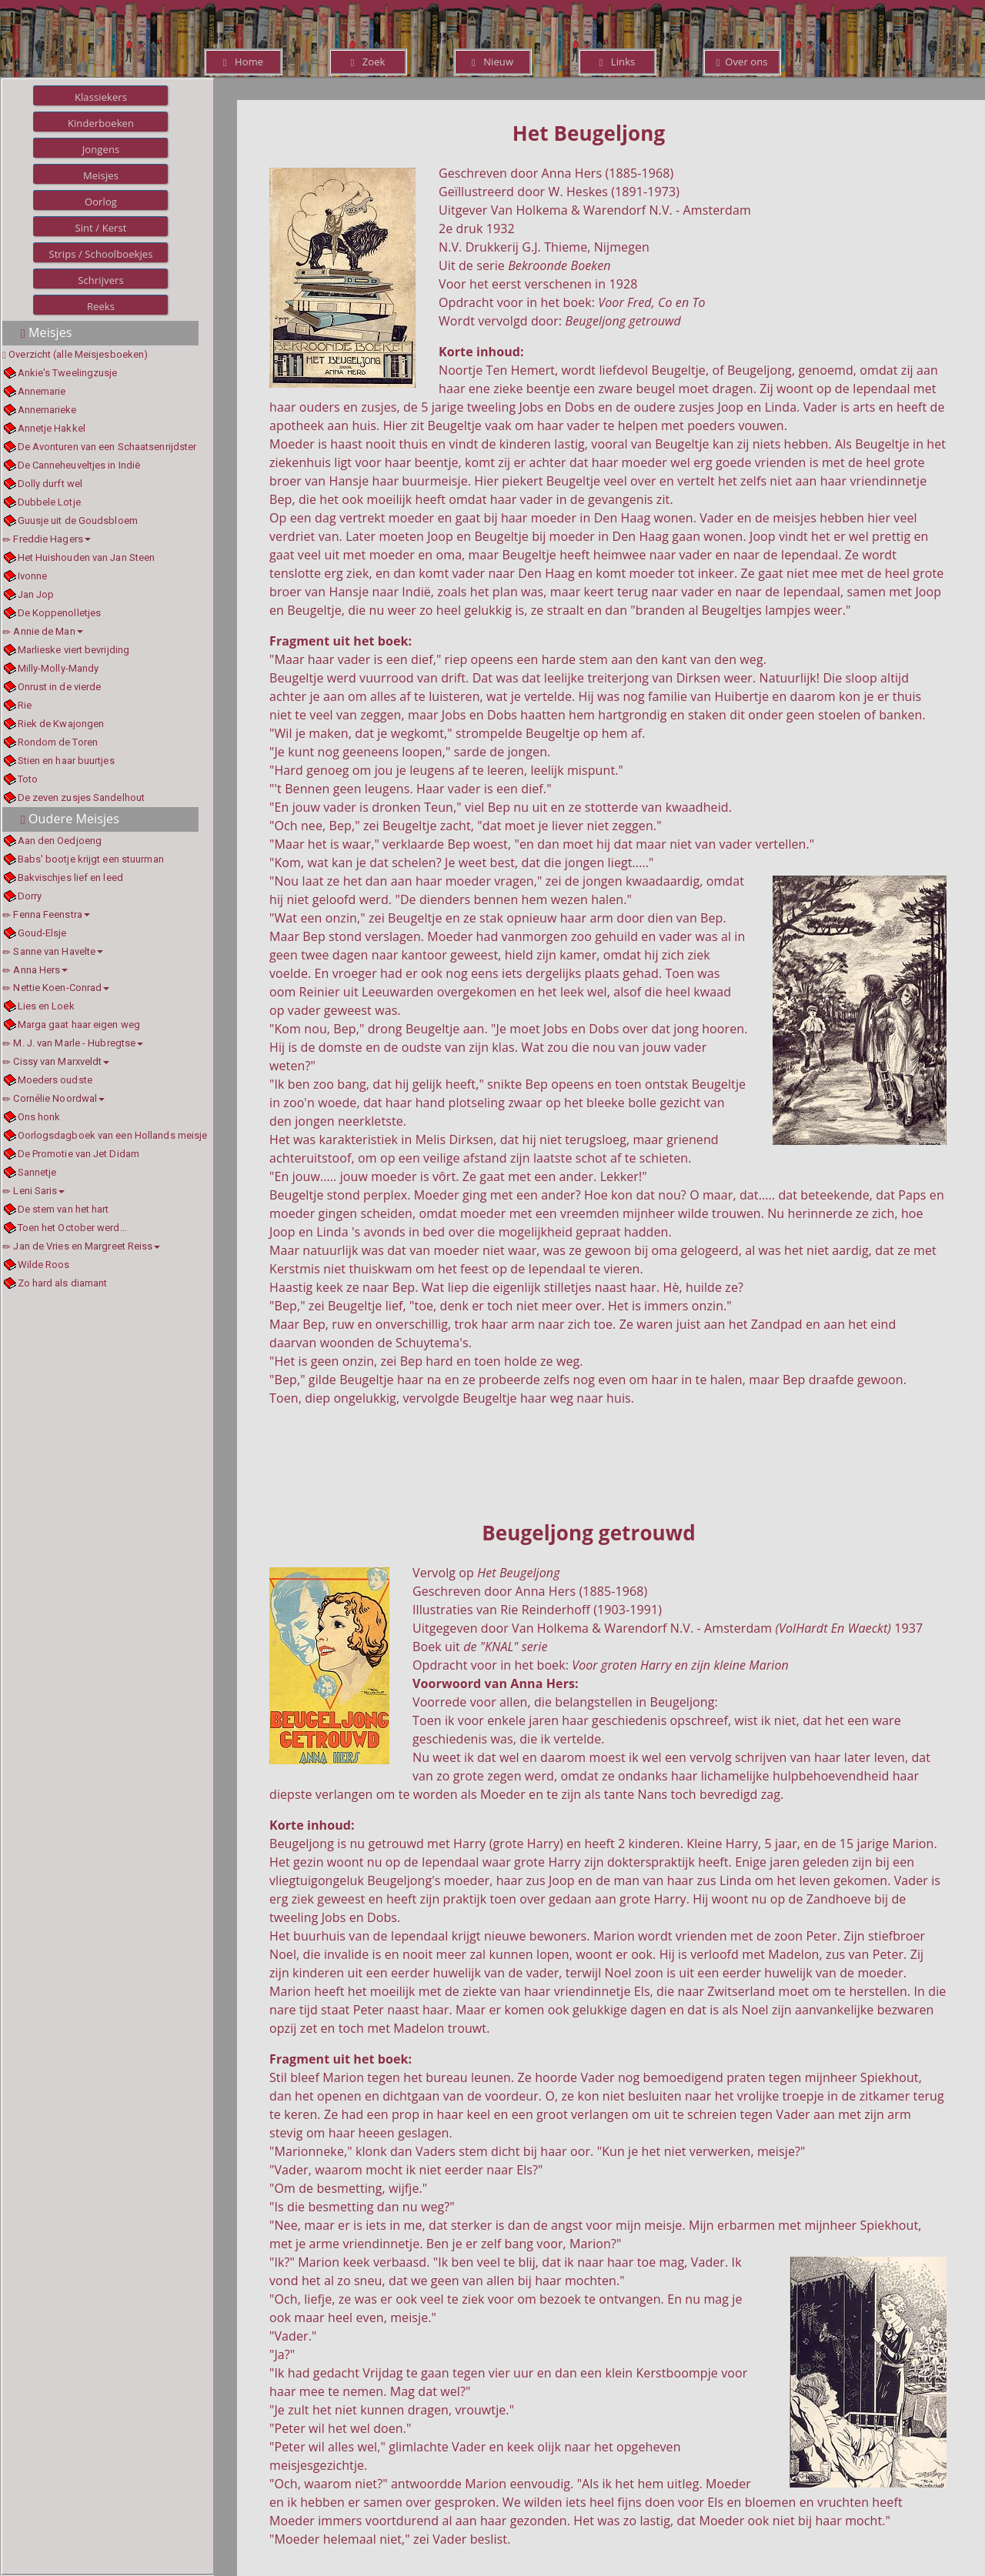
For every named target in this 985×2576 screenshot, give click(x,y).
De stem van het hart (63, 1209)
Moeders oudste (55, 1080)
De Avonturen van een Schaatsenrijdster (107, 446)
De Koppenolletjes (60, 613)
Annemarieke (47, 409)
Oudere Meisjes (70, 818)
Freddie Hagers (46, 539)
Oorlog (101, 202)
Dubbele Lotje (49, 502)
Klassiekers (101, 97)
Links (617, 61)
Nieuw (492, 61)
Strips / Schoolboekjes (100, 254)
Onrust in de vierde (60, 686)
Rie (25, 705)
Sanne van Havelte (52, 951)
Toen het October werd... (72, 1227)
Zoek (367, 61)
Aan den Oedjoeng (60, 840)
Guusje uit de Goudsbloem (78, 520)
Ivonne (33, 576)
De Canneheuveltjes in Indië (79, 465)
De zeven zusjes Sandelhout (81, 797)
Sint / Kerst (100, 228)
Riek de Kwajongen (61, 723)
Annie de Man (42, 631)
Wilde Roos (44, 1264)
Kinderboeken (101, 123)
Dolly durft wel (50, 483)
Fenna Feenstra (46, 914)
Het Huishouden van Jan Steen (86, 557)
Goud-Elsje (42, 933)
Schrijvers (101, 280)
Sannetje (37, 1172)
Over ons (741, 61)
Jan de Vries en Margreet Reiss (81, 1246)
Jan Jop (36, 594)
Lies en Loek (46, 1006)
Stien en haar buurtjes (66, 760)
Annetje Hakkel (51, 428)
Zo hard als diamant (63, 1283)
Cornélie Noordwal (53, 1098)
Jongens (101, 149)
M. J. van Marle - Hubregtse (72, 1043)
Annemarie (42, 391)
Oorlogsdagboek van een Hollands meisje (113, 1135)
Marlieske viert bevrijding (74, 650)
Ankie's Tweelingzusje (68, 373)
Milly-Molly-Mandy (58, 668)
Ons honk (39, 1117)
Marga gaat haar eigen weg (79, 1024)
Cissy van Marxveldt (55, 1061)
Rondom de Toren (58, 742)
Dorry (30, 896)
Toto (28, 779)
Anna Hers (35, 970)
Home (243, 61)
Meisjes (101, 175)
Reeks (101, 306)
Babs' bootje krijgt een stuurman (91, 859)
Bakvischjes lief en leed (70, 877)
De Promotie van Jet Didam (79, 1154)
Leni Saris (33, 1190)
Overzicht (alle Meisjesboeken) (78, 354)
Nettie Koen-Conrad (55, 987)
